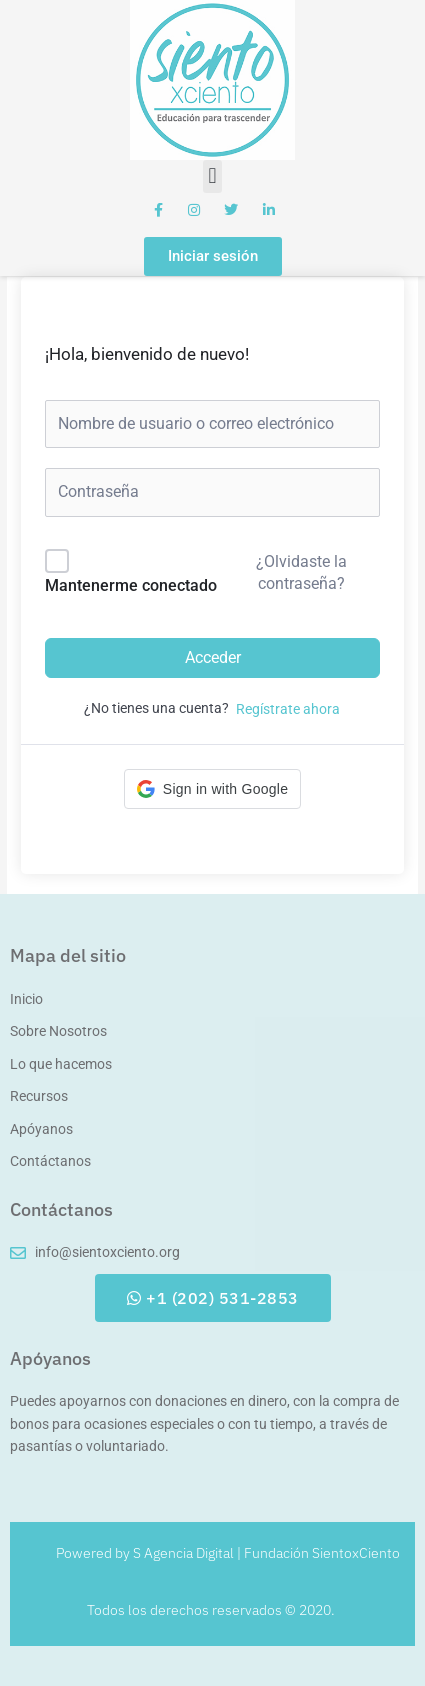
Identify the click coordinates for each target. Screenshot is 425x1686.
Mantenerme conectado (131, 585)
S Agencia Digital (183, 1553)
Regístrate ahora (288, 709)
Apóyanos (50, 1358)
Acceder (213, 657)
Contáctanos (61, 1209)
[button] (212, 176)
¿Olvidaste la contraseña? (301, 572)
